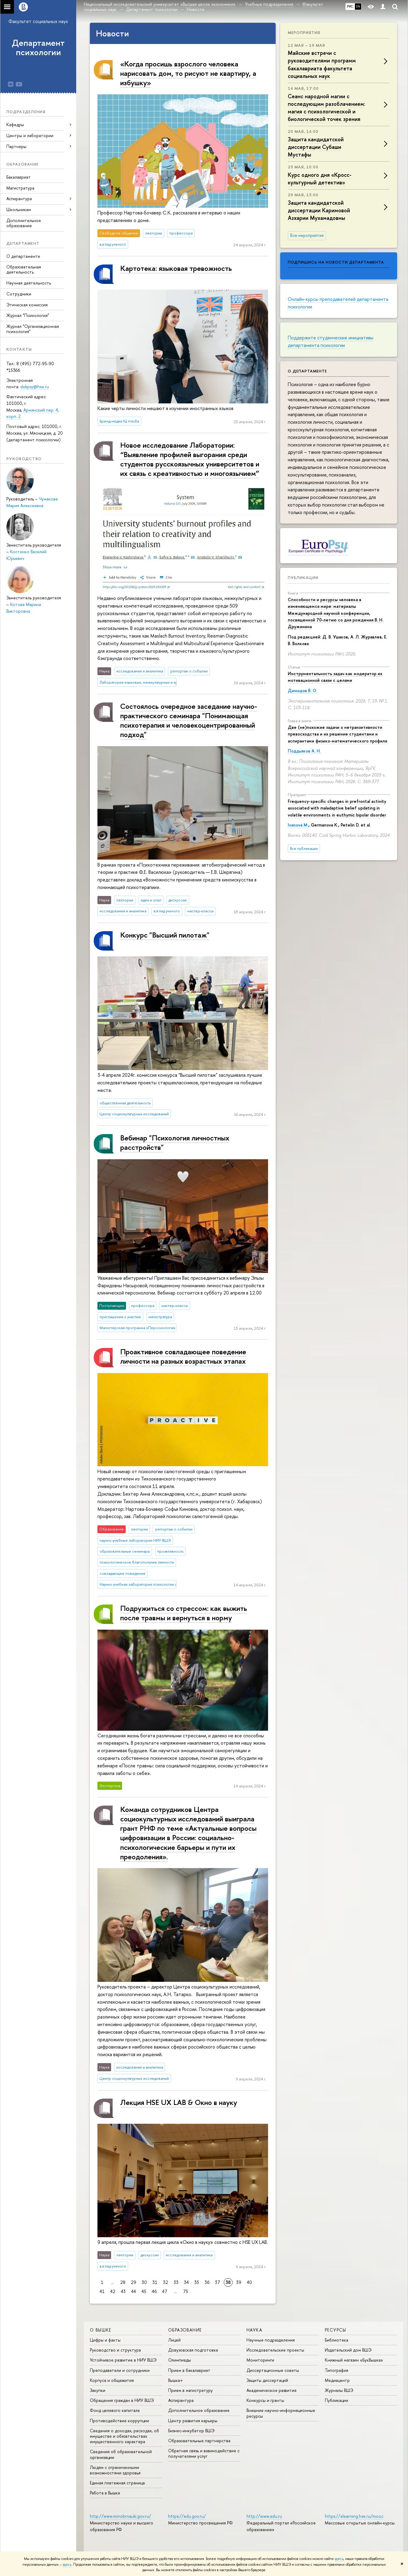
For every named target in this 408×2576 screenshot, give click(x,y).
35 (196, 2282)
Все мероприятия (307, 235)
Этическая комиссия (27, 305)
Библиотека (336, 2340)
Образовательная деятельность (23, 269)
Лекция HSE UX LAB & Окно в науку (178, 2102)
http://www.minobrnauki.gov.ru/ (120, 2516)
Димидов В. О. (302, 690)
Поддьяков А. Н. (304, 751)
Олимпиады (179, 2360)
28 (122, 2282)
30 (144, 2282)
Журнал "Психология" (27, 315)
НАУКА (254, 2330)
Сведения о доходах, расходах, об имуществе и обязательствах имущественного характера (124, 2436)
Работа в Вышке (105, 2493)
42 (112, 2291)
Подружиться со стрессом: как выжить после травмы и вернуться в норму (183, 1612)
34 (186, 2282)
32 (165, 2282)
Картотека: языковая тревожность (176, 268)
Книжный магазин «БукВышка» (354, 2360)
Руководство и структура (115, 2350)
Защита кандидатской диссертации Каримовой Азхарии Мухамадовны (319, 210)
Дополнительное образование (23, 222)
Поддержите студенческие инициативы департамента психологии (330, 341)
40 (249, 2282)
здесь (339, 2558)
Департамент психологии (38, 47)
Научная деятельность (28, 283)
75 (185, 2291)
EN (358, 6)
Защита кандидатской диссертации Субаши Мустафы (316, 147)
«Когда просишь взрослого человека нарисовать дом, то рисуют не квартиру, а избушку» (188, 73)
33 (176, 2282)
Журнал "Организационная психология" (32, 328)
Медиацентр (337, 2380)
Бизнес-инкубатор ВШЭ (191, 2430)
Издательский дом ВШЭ (348, 2350)
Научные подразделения (270, 2340)
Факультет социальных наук (38, 21)
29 (133, 2282)
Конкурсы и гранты (265, 2400)
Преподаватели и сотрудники (120, 2370)
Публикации (303, 577)
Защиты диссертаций (267, 2380)
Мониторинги (260, 2360)
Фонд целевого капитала (115, 2410)
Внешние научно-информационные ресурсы (280, 2413)
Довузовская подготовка (193, 2350)
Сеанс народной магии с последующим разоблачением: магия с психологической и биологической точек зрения (326, 108)
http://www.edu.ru (264, 2516)
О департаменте (23, 256)
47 (164, 2291)
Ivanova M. (298, 825)
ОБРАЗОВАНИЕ (185, 2330)
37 (217, 2282)
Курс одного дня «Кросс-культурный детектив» (320, 178)
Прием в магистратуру (190, 2390)
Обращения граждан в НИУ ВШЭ (122, 2400)
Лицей (174, 2340)
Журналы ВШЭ (339, 2390)
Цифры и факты (105, 2340)
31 (155, 2282)
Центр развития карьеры (192, 2420)
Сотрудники (18, 294)
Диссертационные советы (272, 2370)
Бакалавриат (18, 177)
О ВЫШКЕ (100, 2330)
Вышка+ (175, 2380)
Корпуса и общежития (112, 2380)
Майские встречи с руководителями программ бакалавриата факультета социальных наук (322, 64)
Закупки (97, 2390)
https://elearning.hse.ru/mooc (354, 2516)
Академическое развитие (271, 2390)
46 (154, 2291)
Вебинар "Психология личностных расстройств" (174, 1142)
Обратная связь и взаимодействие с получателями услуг (204, 2453)
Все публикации (304, 848)
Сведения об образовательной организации (121, 2454)
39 (238, 2282)
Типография (336, 2370)
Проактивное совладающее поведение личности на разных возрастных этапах (183, 1356)
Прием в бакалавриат (189, 2370)
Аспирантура (181, 2400)
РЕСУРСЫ (335, 2330)
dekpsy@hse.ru (34, 386)
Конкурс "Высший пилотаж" (164, 935)
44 (133, 2291)
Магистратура (20, 188)
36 (207, 2282)
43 (123, 2291)
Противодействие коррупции (119, 2420)
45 (143, 2291)
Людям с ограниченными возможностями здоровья (115, 2470)
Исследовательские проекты (275, 2350)
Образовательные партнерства (199, 2440)
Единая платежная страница (117, 2483)
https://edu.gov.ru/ (187, 2516)
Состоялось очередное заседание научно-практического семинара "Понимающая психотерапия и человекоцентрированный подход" (188, 720)
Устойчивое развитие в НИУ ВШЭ (123, 2360)
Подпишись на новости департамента (336, 262)
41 (102, 2291)
